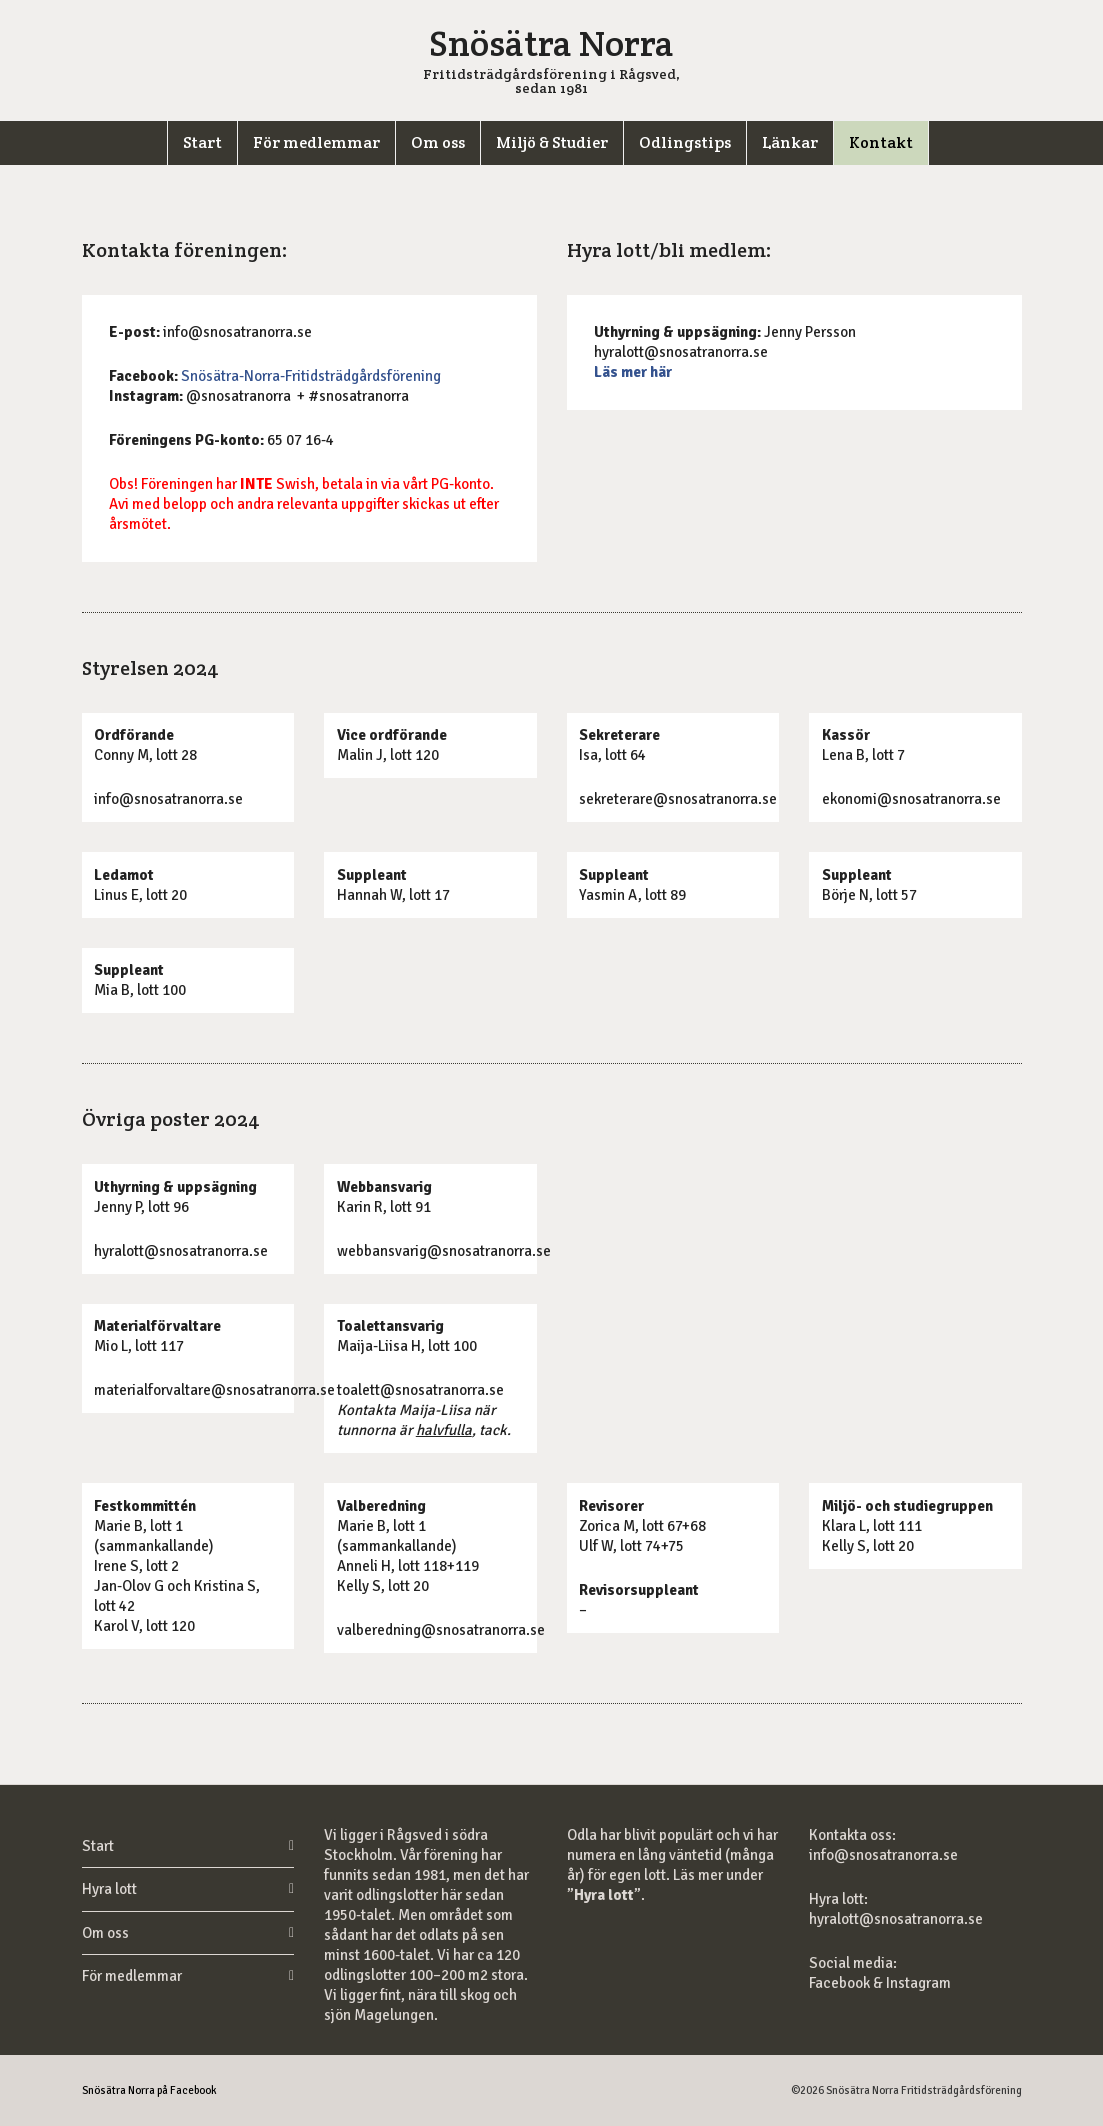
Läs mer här (633, 372)
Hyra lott (109, 1889)
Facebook (841, 1983)
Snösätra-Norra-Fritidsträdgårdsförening (311, 376)
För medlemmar (132, 1976)
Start (98, 1846)
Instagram (918, 1983)
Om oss (105, 1933)
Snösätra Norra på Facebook (149, 2090)
